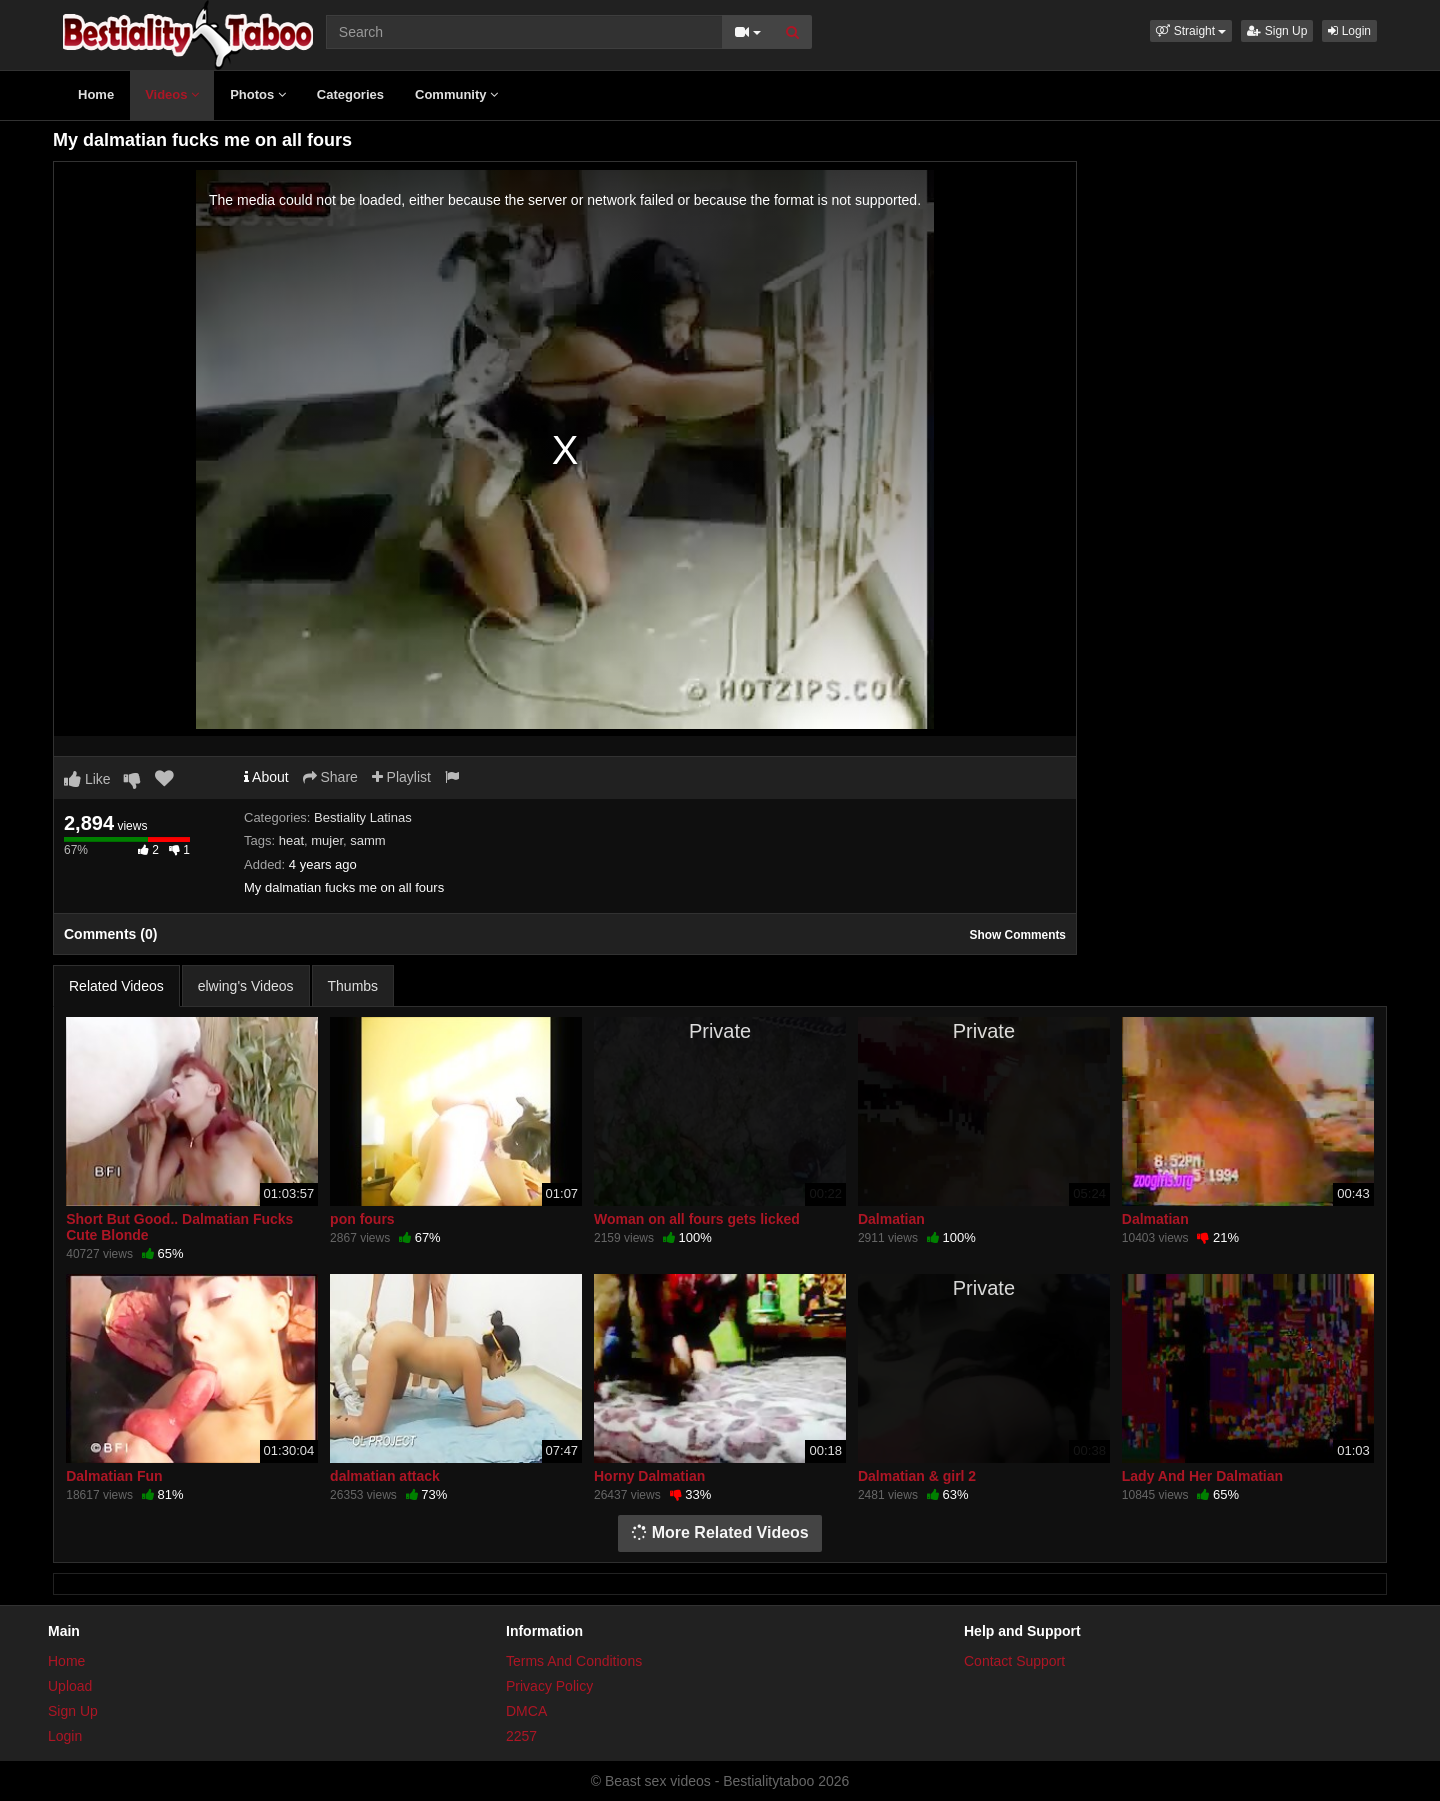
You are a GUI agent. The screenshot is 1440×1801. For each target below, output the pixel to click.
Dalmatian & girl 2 (917, 1476)
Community (456, 94)
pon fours (362, 1219)
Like (87, 779)
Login (1349, 31)
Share (330, 777)
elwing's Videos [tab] (246, 986)
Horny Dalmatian (649, 1476)
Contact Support (1014, 1661)
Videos (172, 94)
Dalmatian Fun (114, 1476)
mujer (327, 840)
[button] (1191, 31)
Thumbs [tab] (353, 986)
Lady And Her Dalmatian (1202, 1476)
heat (291, 840)
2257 (521, 1736)
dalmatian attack (385, 1476)
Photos (258, 94)
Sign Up (1277, 31)
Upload (70, 1686)
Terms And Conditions (574, 1661)
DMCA (526, 1711)
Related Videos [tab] (116, 986)
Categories (350, 94)
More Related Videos (720, 1532)
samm (367, 840)
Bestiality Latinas (363, 817)
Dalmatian (891, 1219)
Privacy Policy (549, 1686)
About (266, 777)
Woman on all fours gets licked (697, 1219)
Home (96, 94)
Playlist (401, 777)
